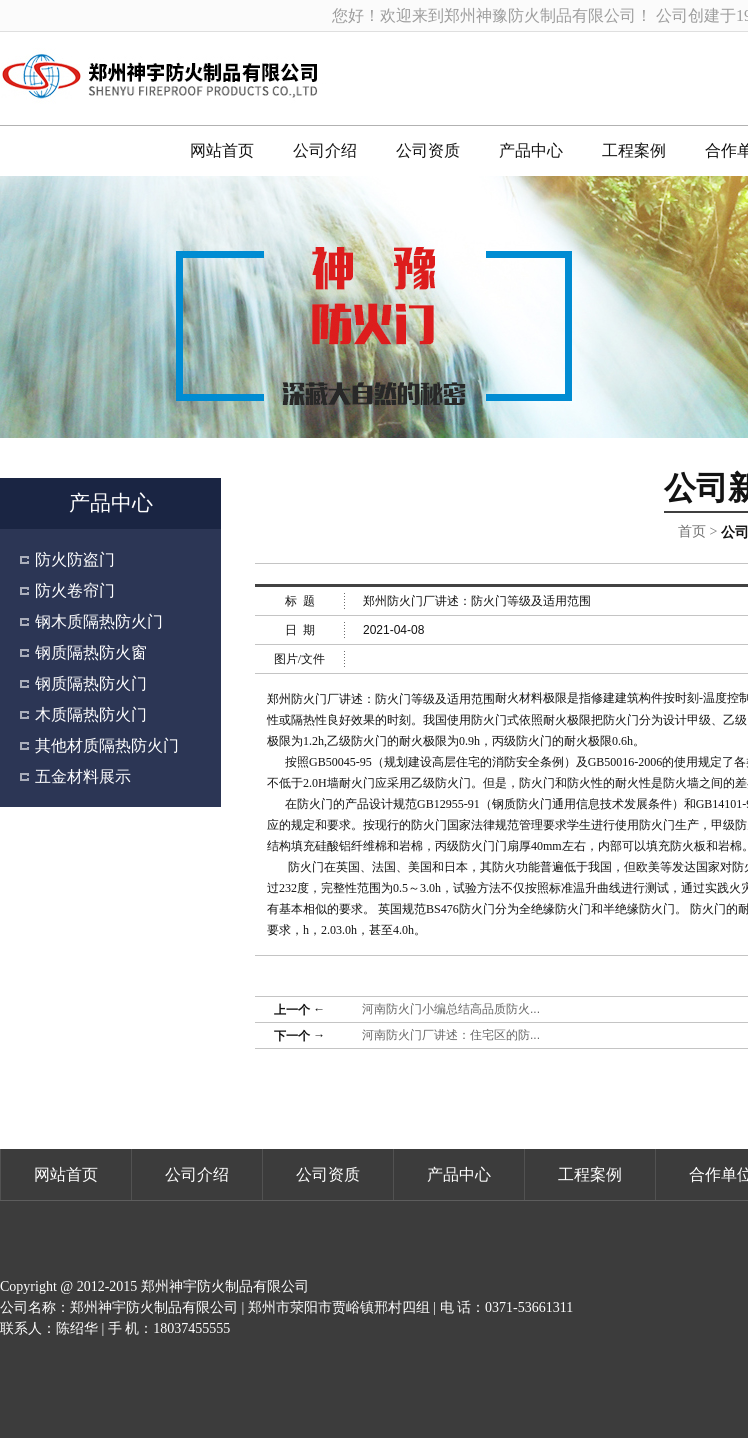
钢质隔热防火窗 (91, 652)
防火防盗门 (75, 559)
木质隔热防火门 (91, 714)
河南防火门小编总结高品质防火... (451, 1009)
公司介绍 (325, 150)
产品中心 (531, 150)
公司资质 (428, 150)
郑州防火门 (297, 699)
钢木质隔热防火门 (99, 621)
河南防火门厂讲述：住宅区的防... (451, 1035)
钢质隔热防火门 (91, 683)
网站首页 (222, 150)
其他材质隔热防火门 (107, 745)
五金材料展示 (83, 776)
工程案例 (634, 150)
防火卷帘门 (75, 590)
